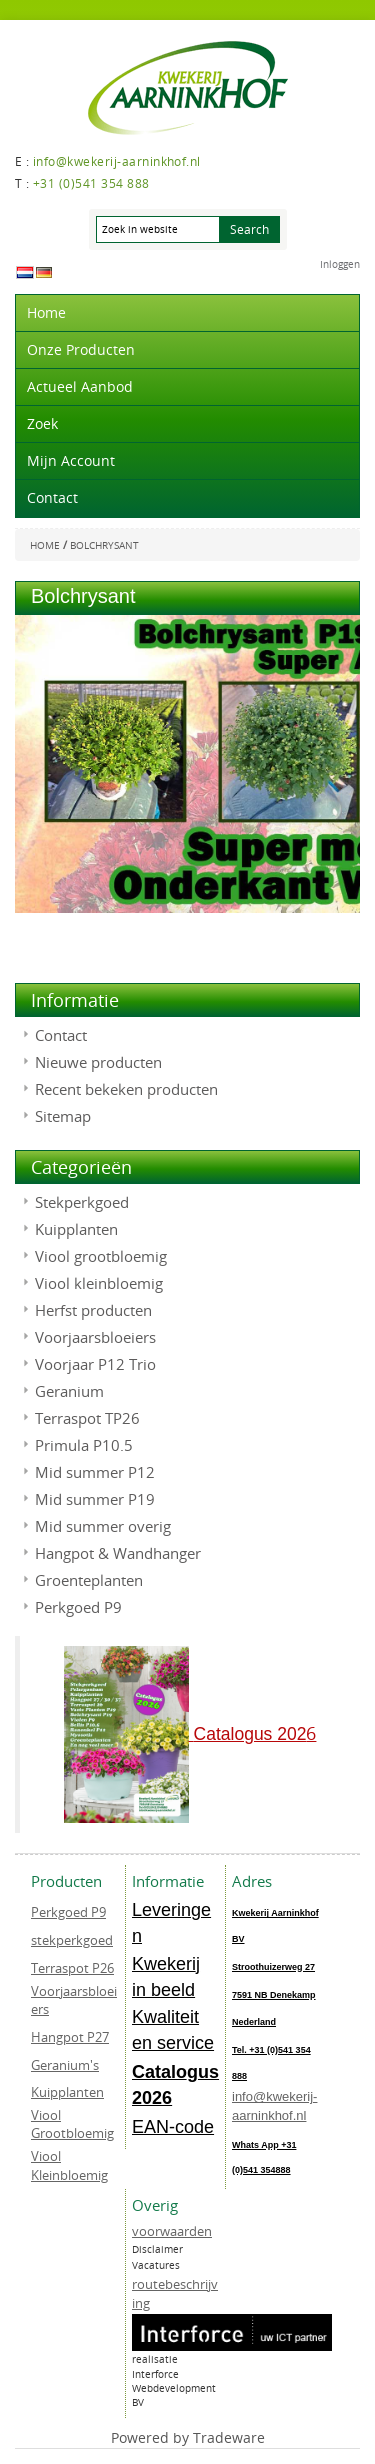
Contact (52, 497)
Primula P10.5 (84, 1445)
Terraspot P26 (72, 1968)
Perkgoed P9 (78, 1607)
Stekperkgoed (82, 1202)
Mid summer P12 (95, 1472)
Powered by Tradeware (188, 2437)
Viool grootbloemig (101, 1256)
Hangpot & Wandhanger (118, 1553)
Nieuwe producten (98, 1062)
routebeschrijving (175, 2293)
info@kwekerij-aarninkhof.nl (274, 2106)
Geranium (69, 1391)
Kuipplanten (76, 1229)
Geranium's (65, 2065)
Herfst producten (93, 1310)
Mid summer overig (103, 1526)
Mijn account (71, 460)
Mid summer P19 (95, 1499)
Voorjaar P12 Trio (95, 1364)
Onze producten (81, 349)
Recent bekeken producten (126, 1089)
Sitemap (63, 1116)
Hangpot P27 (70, 2037)
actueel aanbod (80, 386)
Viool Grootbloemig (72, 2124)
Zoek (42, 423)
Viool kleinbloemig (99, 1283)
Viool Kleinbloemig (69, 2165)
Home (46, 312)
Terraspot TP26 (87, 1418)
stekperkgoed (72, 1940)
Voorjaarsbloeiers (95, 1337)
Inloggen (340, 264)
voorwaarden (172, 2231)
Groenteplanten (89, 1580)
